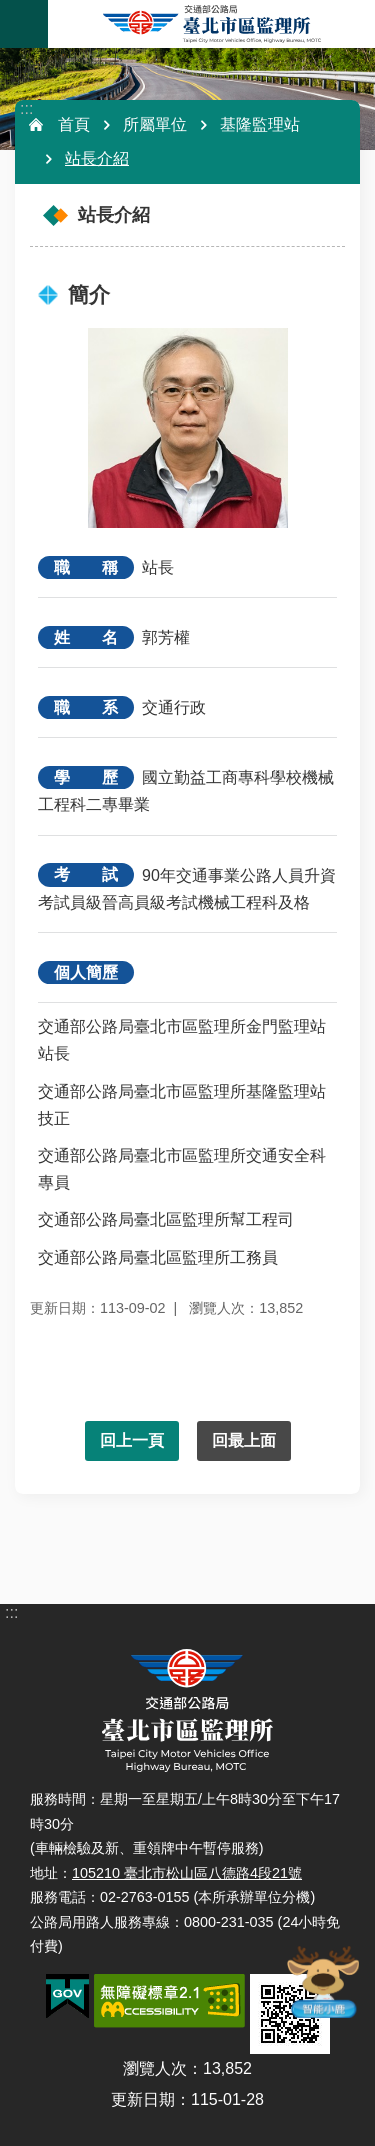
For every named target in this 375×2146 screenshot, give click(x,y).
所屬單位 (155, 124)
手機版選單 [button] (24, 24)
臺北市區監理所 (211, 24)
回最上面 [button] (244, 1440)
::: (26, 108)
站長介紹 (97, 158)
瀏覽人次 (155, 2068)
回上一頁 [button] (132, 1440)
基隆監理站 (260, 124)
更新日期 (143, 2099)
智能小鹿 (322, 1981)
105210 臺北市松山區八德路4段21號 (187, 1873)
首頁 (74, 124)
